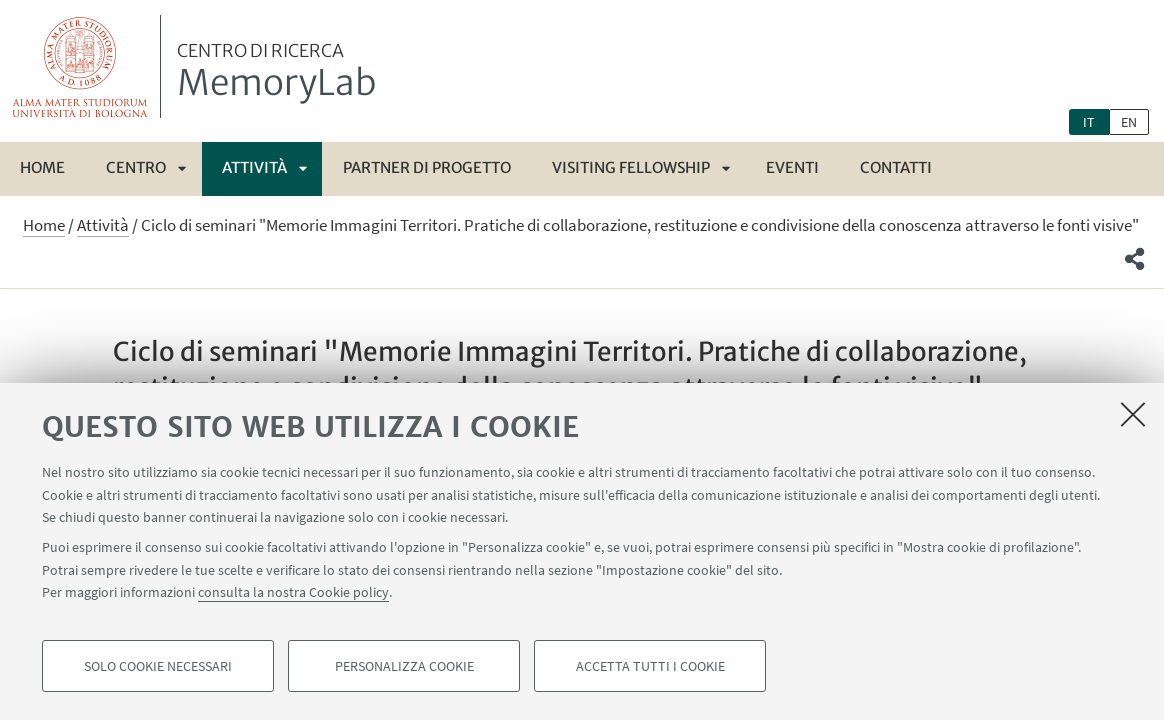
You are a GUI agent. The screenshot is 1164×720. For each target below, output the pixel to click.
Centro (136, 167)
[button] (1134, 259)
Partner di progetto (427, 167)
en (1129, 122)
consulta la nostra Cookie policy (293, 592)
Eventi (792, 167)
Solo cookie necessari (158, 666)
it (1089, 122)
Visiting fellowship (631, 167)
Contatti (896, 167)
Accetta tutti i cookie (650, 666)
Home (42, 167)
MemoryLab (276, 73)
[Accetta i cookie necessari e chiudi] (1133, 414)
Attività (254, 167)
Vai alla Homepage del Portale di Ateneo (80, 66)
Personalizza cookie (404, 666)
